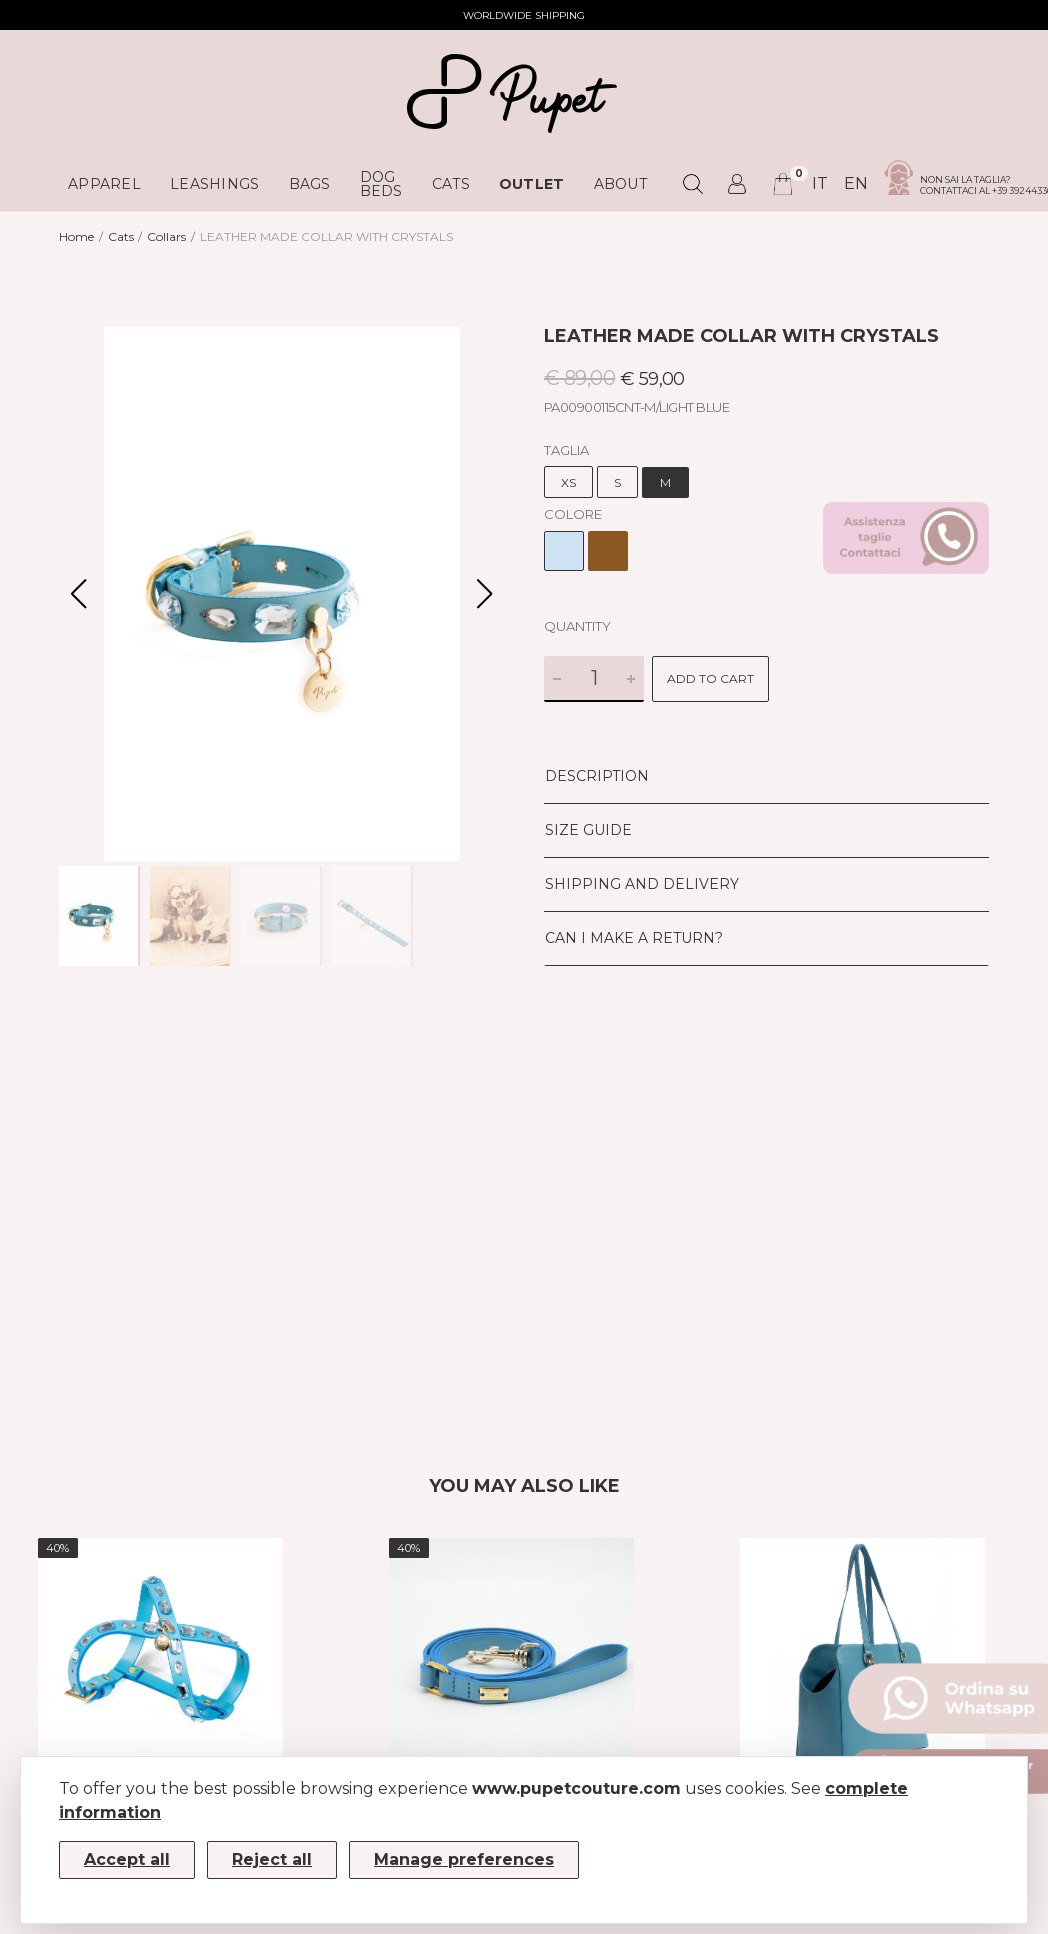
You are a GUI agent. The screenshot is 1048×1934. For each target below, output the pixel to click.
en (856, 183)
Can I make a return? (634, 938)
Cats (121, 236)
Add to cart (710, 678)
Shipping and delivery (642, 884)
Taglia (566, 450)
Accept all (127, 1859)
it (820, 183)
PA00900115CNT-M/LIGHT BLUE (636, 407)
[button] (485, 594)
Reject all (272, 1859)
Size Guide (588, 830)
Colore (573, 514)
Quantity (577, 626)
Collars (166, 236)
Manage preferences (464, 1859)
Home (76, 236)
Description (597, 776)
